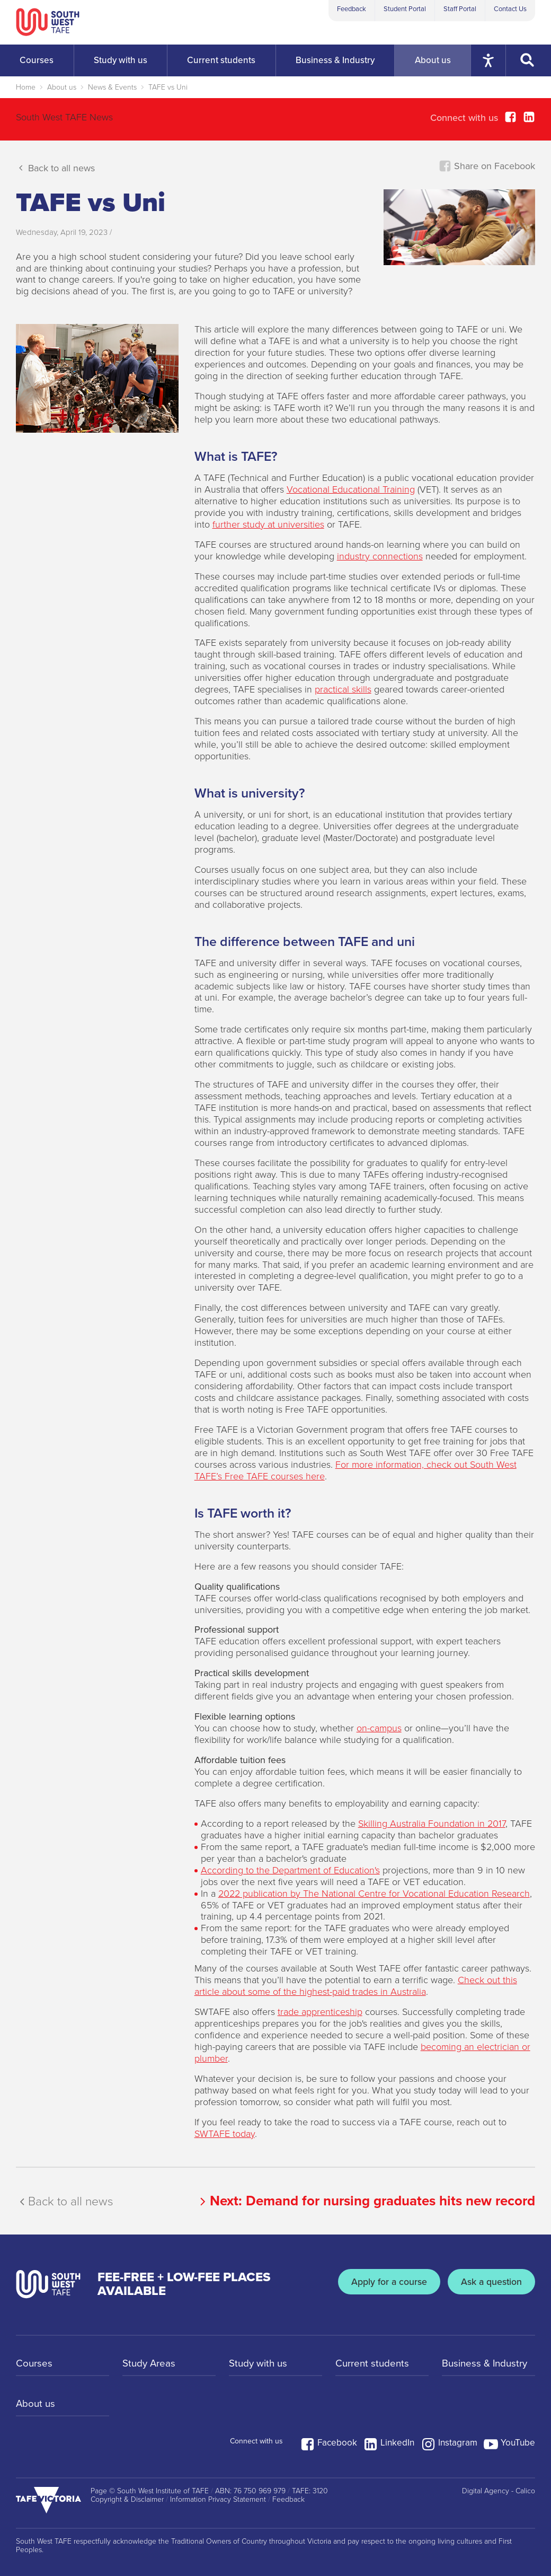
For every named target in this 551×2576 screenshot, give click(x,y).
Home (25, 87)
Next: (365, 2201)
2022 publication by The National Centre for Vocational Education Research (374, 1893)
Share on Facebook (487, 166)
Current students (374, 2364)
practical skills (343, 689)
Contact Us (510, 9)
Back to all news (55, 167)
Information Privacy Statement (218, 2499)
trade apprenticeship (320, 2012)
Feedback (351, 9)
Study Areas (150, 2364)
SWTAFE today (224, 2134)
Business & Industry (487, 2364)
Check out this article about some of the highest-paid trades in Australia (355, 1985)
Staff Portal (459, 9)
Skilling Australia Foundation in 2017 (431, 1823)
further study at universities (268, 524)
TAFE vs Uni (168, 87)
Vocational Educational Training (351, 489)
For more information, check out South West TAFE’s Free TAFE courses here (355, 1470)
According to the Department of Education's (290, 1870)
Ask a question (488, 2284)
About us (61, 87)
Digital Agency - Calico (498, 2490)
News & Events (112, 87)
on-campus (379, 1728)
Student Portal (405, 9)
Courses (35, 2364)
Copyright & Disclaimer (127, 2499)
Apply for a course (380, 2284)
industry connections (380, 556)
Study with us (260, 2364)
